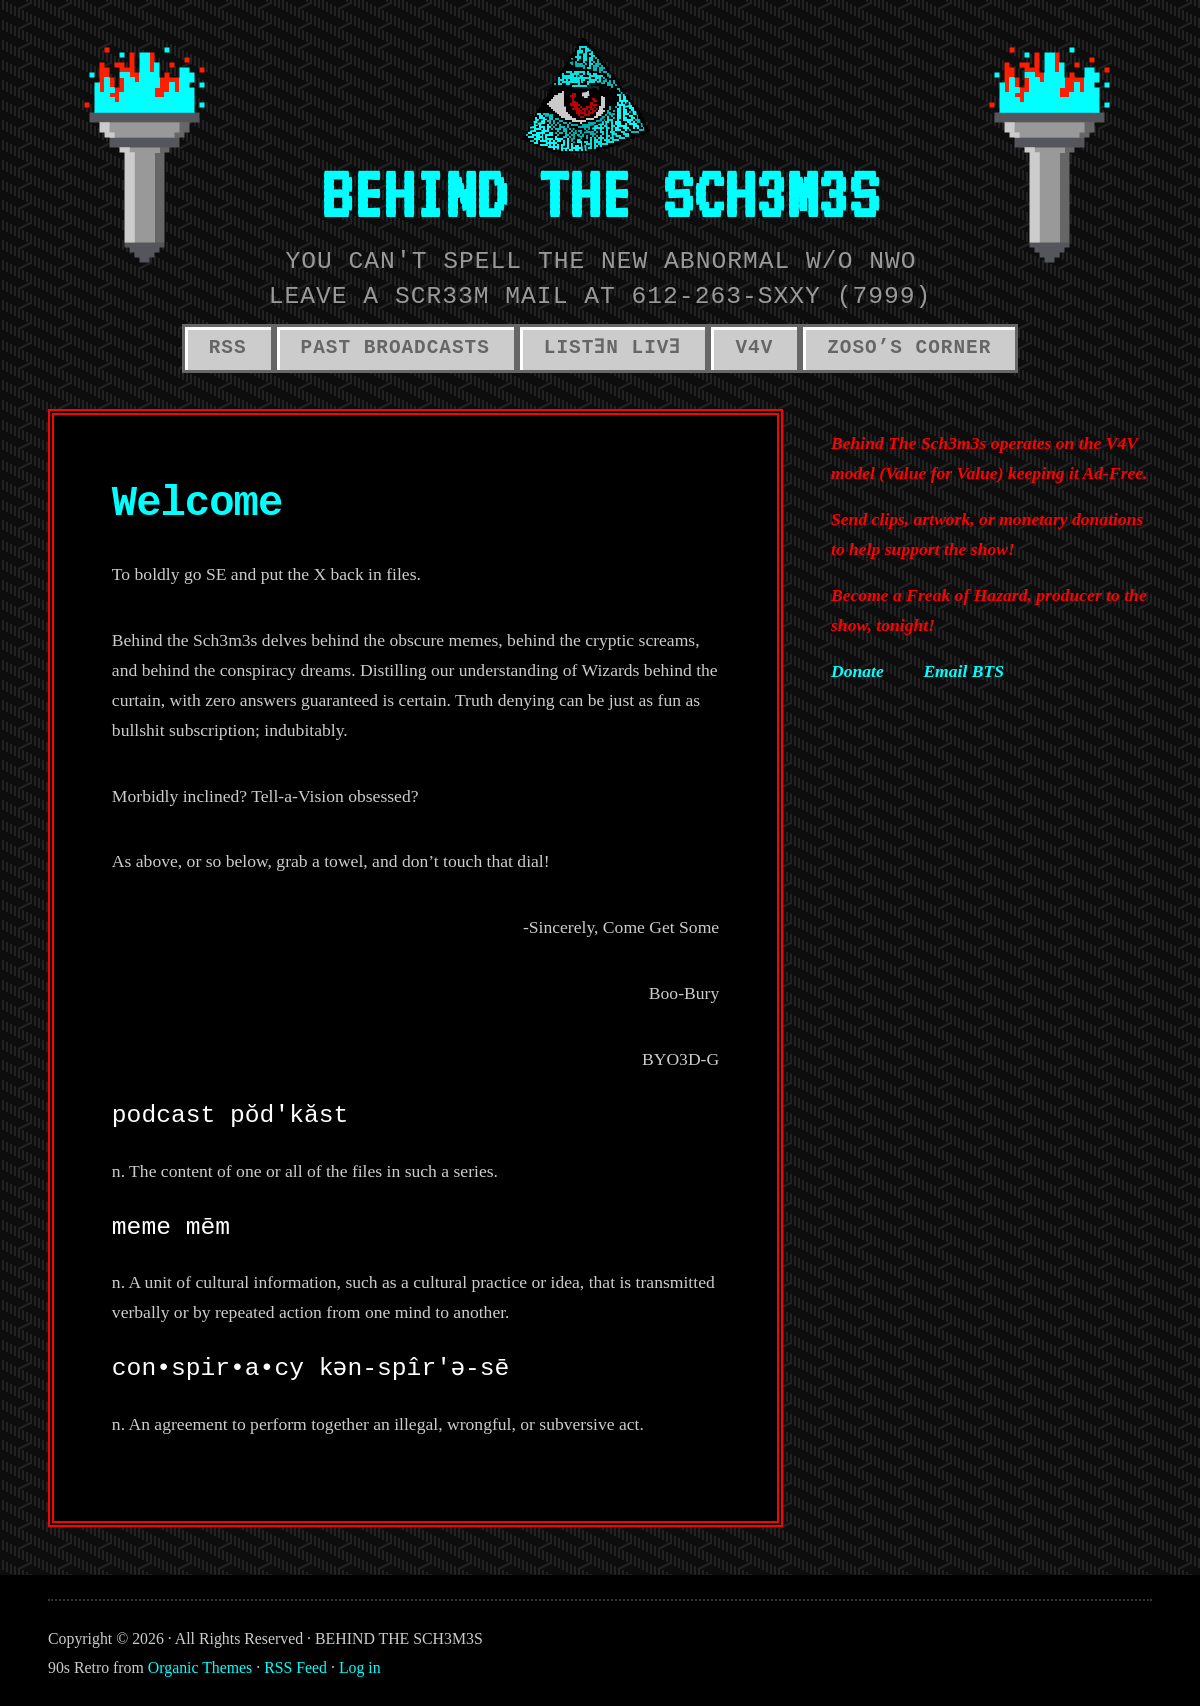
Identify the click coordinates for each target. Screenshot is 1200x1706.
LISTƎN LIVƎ (613, 348)
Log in (360, 1667)
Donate (857, 671)
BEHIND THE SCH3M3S (600, 193)
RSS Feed (295, 1667)
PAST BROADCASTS (395, 348)
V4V (754, 348)
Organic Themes (200, 1667)
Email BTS (963, 671)
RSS (228, 348)
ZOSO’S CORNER (909, 348)
